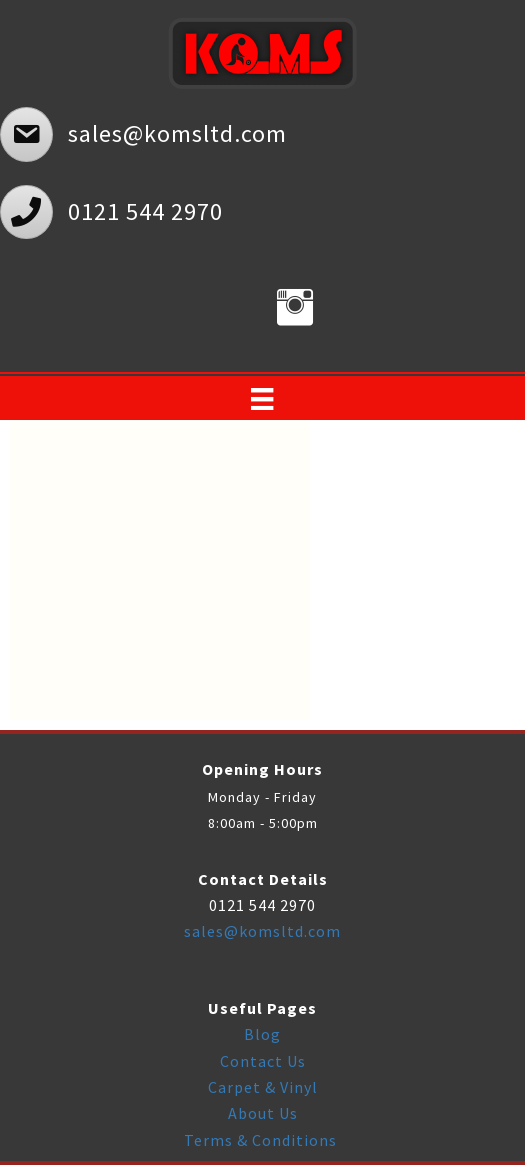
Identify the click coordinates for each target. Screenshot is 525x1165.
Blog (262, 1034)
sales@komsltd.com (262, 931)
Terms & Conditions (262, 1140)
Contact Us (263, 1061)
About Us (263, 1113)
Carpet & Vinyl (263, 1087)
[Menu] (262, 399)
